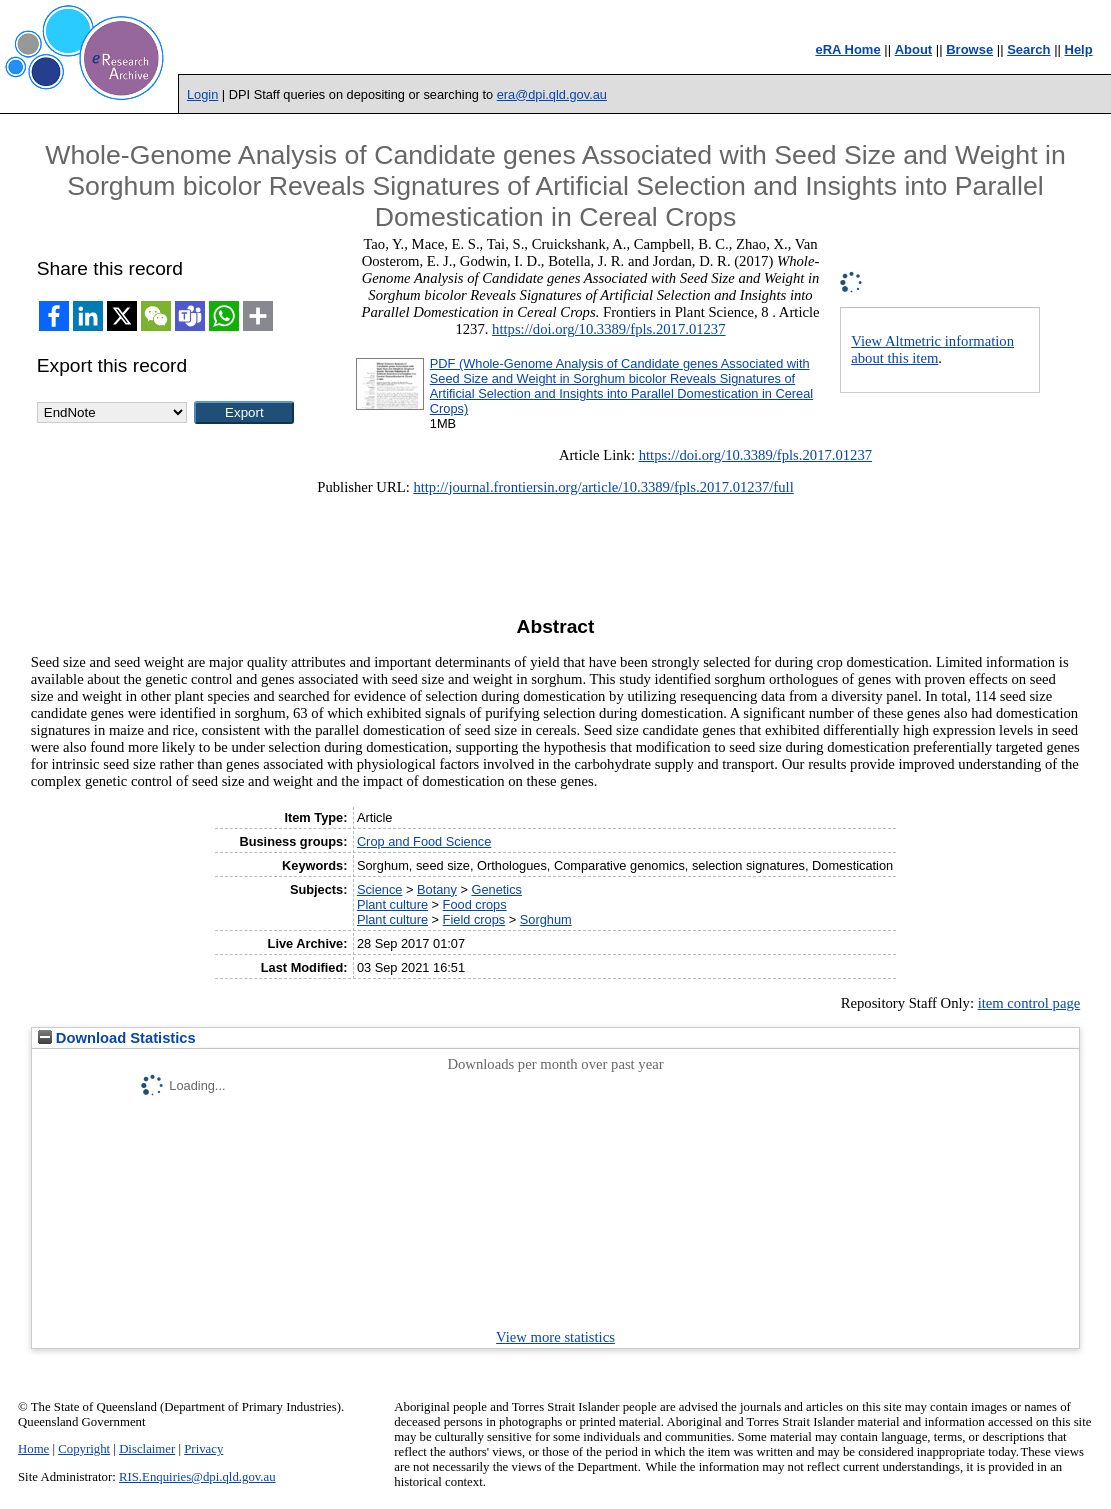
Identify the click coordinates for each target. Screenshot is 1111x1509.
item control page (1029, 1003)
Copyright (84, 1449)
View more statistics (555, 1337)
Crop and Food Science (424, 841)
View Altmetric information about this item (932, 349)
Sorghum (546, 919)
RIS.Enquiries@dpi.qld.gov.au (197, 1477)
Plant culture (392, 904)
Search (1028, 49)
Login (202, 94)
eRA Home (847, 49)
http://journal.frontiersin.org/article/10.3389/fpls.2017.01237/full (603, 487)
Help (1079, 49)
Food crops (475, 904)
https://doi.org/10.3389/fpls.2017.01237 (608, 329)
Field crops (474, 919)
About (914, 49)
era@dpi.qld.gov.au (552, 94)
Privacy (203, 1449)
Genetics (496, 889)
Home (33, 1449)
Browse (969, 49)
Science (380, 889)
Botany (437, 889)
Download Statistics (117, 1038)
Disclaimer (147, 1449)
